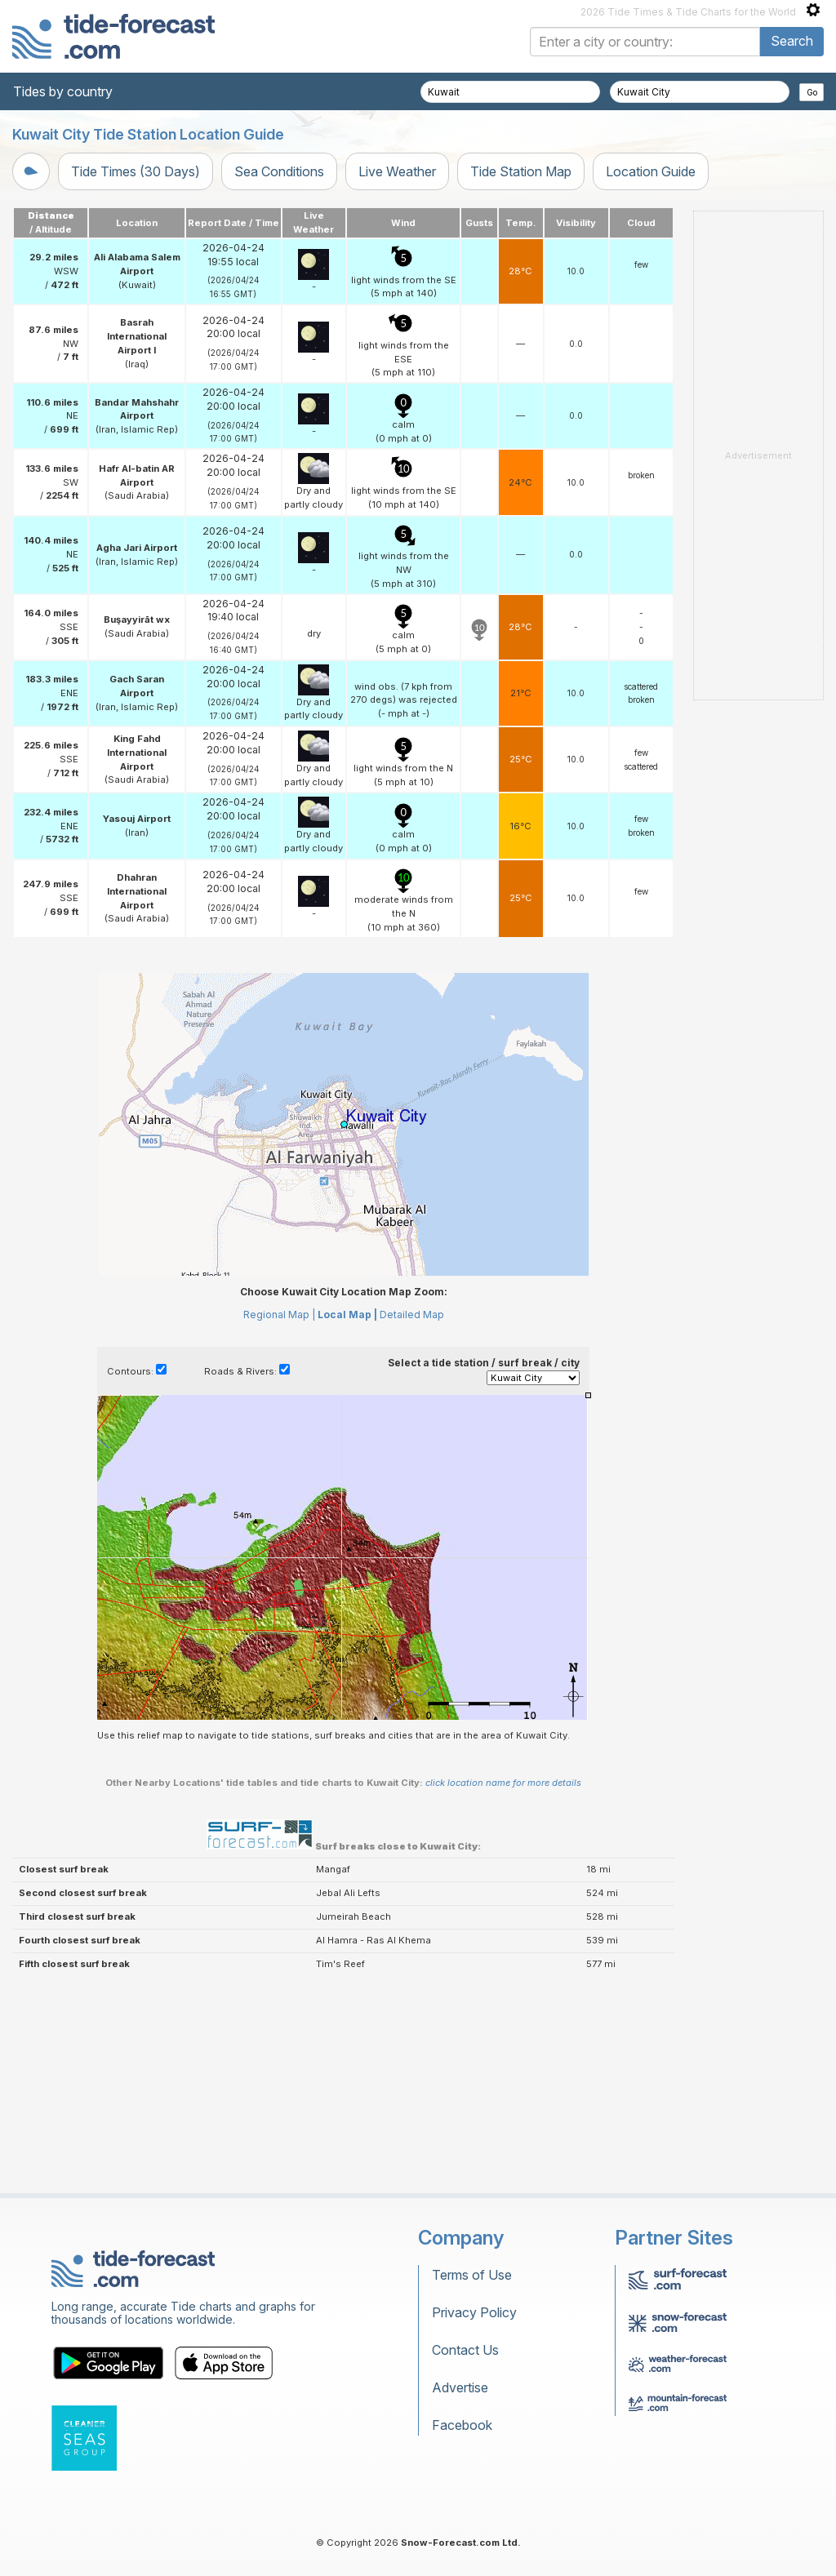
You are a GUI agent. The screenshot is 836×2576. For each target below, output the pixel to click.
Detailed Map (412, 1314)
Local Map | (347, 1314)
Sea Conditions (279, 171)
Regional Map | (279, 1314)
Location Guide (651, 171)
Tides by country (63, 91)
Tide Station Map (520, 171)
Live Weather (397, 171)
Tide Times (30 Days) (135, 171)
